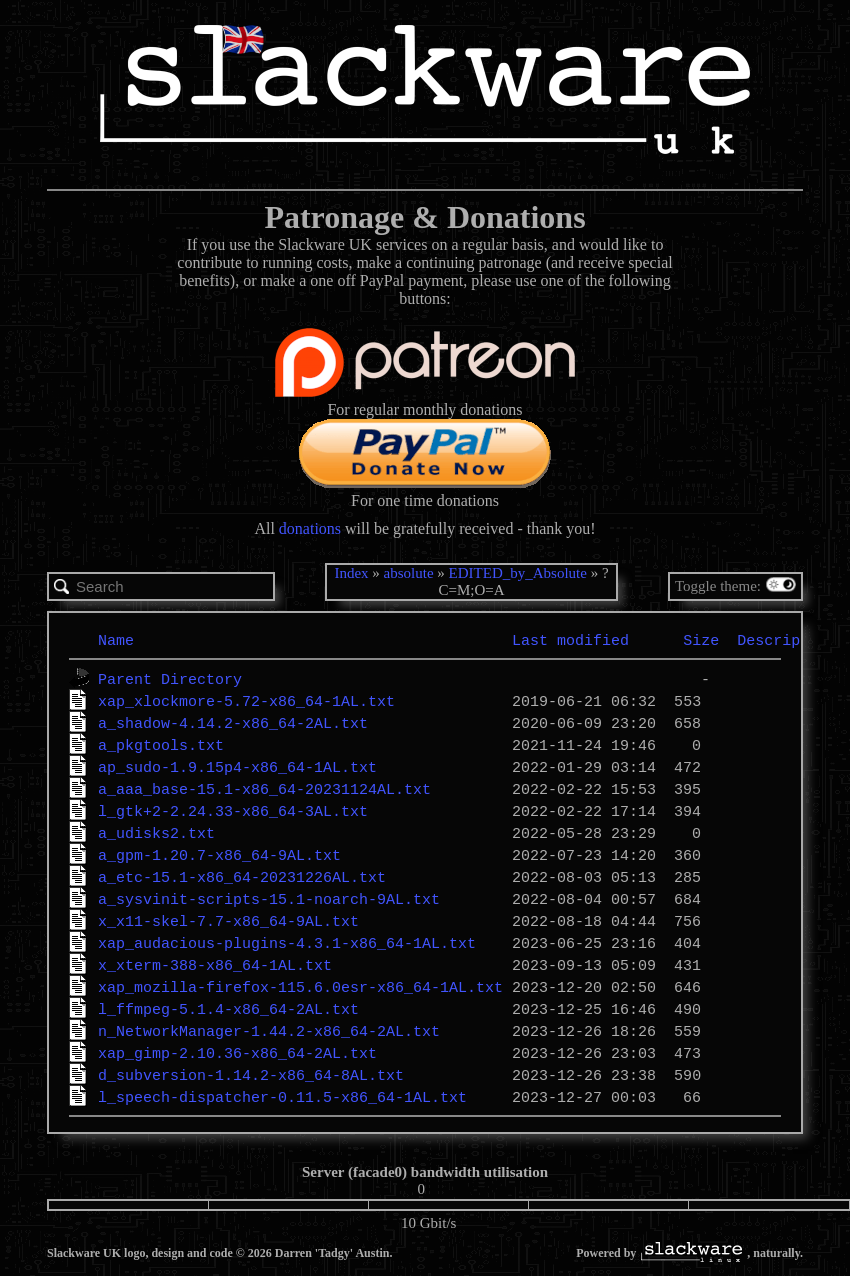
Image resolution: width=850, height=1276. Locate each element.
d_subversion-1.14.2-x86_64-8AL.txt (251, 1075)
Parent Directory (170, 679)
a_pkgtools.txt (161, 745)
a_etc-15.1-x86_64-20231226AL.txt (242, 877)
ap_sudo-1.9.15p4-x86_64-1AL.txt (237, 767)
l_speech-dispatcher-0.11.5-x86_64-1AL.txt (282, 1097)
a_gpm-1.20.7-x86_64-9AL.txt (219, 855)
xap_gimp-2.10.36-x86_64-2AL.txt (237, 1053)
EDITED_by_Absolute (518, 573)
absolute (409, 573)
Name (116, 640)
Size (701, 640)
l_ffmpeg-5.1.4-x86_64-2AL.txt (228, 1009)
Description (786, 640)
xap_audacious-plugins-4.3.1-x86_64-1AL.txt (287, 943)
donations (310, 528)
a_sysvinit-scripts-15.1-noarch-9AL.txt (269, 899)
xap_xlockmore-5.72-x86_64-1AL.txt (246, 701)
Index (351, 573)
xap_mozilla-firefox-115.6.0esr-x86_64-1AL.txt (300, 987)
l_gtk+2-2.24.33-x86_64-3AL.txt (233, 811)
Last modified (570, 640)
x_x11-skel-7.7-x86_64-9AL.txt (228, 921)
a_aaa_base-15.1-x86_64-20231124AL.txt (264, 789)
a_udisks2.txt (156, 833)
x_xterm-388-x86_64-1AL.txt (215, 965)
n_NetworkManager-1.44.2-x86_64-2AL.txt (269, 1031)
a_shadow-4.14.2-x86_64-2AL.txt (233, 723)
